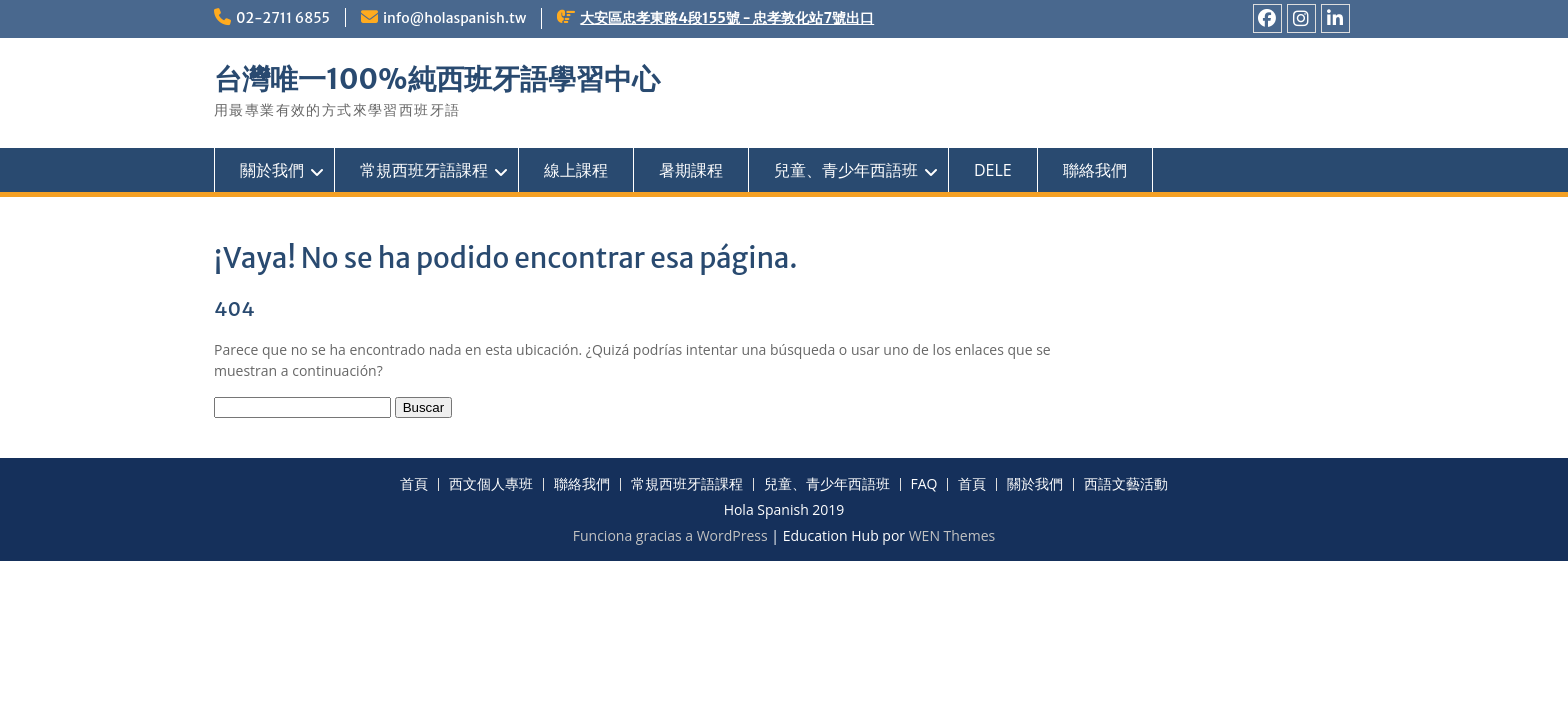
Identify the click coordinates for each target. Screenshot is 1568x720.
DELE (993, 170)
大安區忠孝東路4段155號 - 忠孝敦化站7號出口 (727, 18)
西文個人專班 (491, 484)
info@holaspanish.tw (454, 18)
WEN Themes (952, 535)
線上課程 (576, 170)
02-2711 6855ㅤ (283, 18)
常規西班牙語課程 (424, 170)
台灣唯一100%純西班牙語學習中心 (437, 79)
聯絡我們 (1095, 170)
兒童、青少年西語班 (846, 170)
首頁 (414, 484)
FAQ (924, 484)
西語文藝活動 (1126, 484)
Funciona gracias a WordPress (670, 535)
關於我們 (272, 170)
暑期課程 (691, 170)
